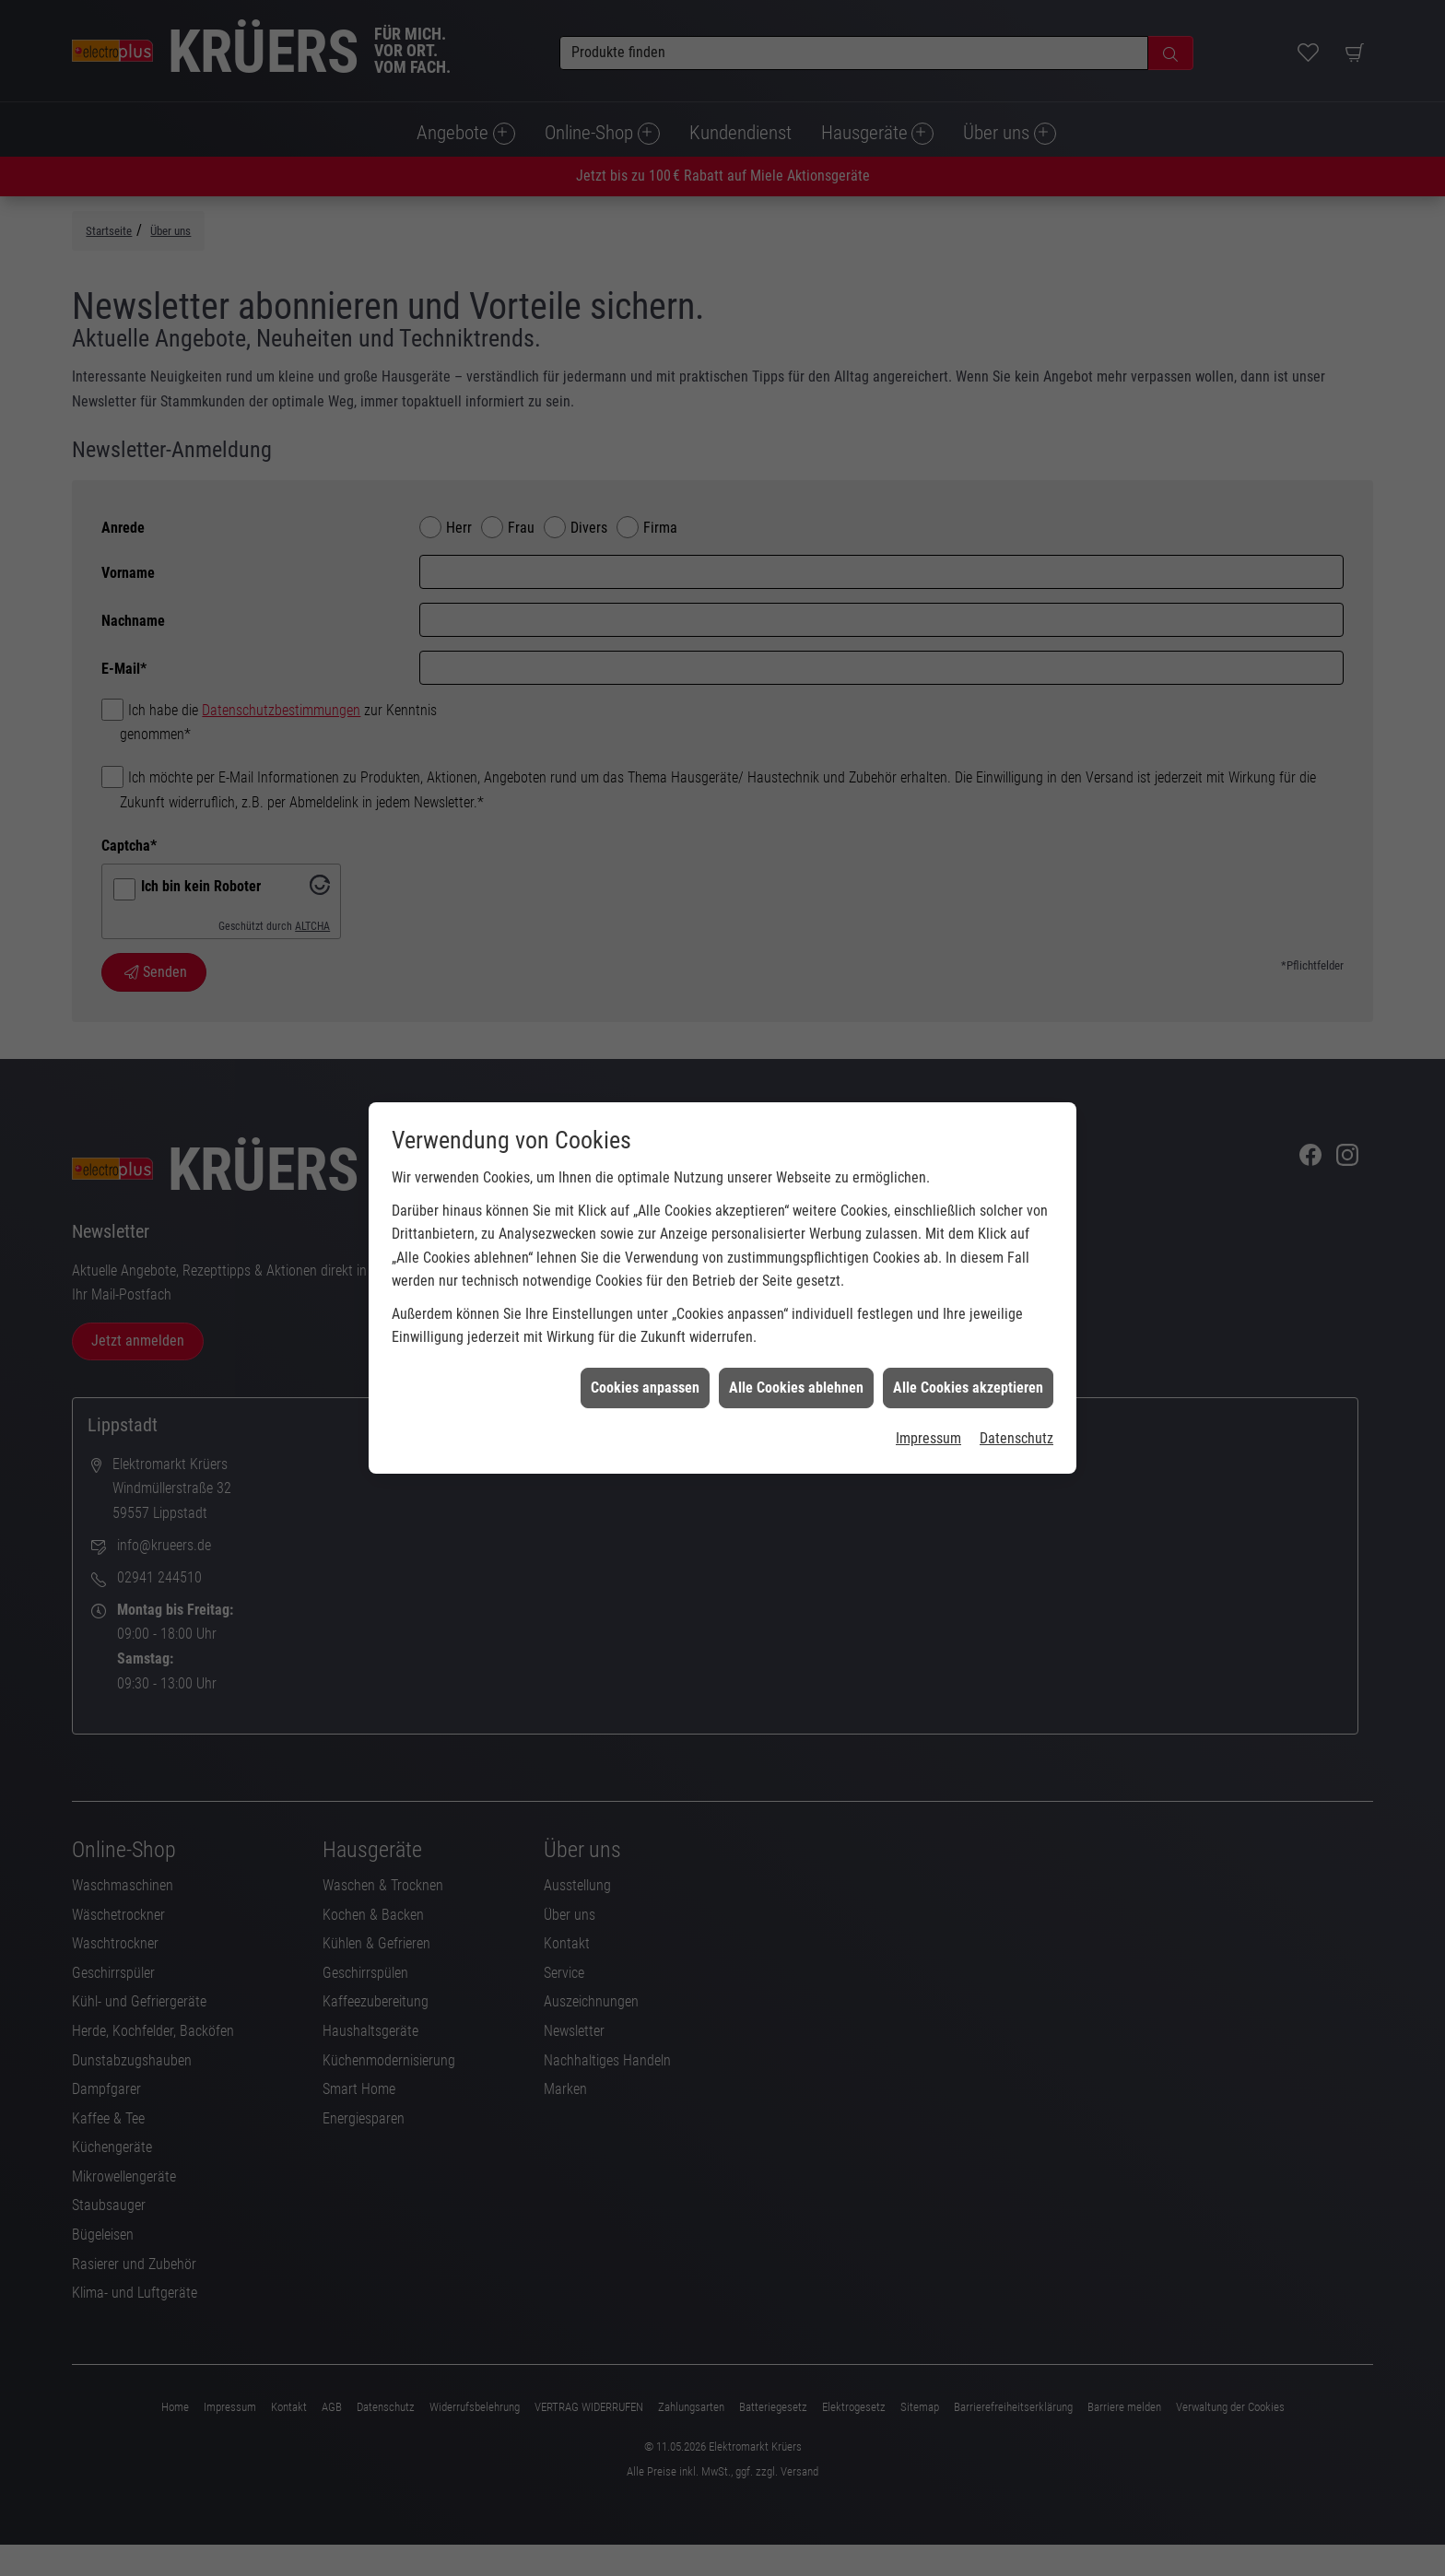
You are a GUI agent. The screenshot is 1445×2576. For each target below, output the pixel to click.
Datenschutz (1016, 1367)
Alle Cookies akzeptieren (968, 1315)
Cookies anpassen (645, 1315)
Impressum (928, 1367)
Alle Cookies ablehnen (796, 1315)
